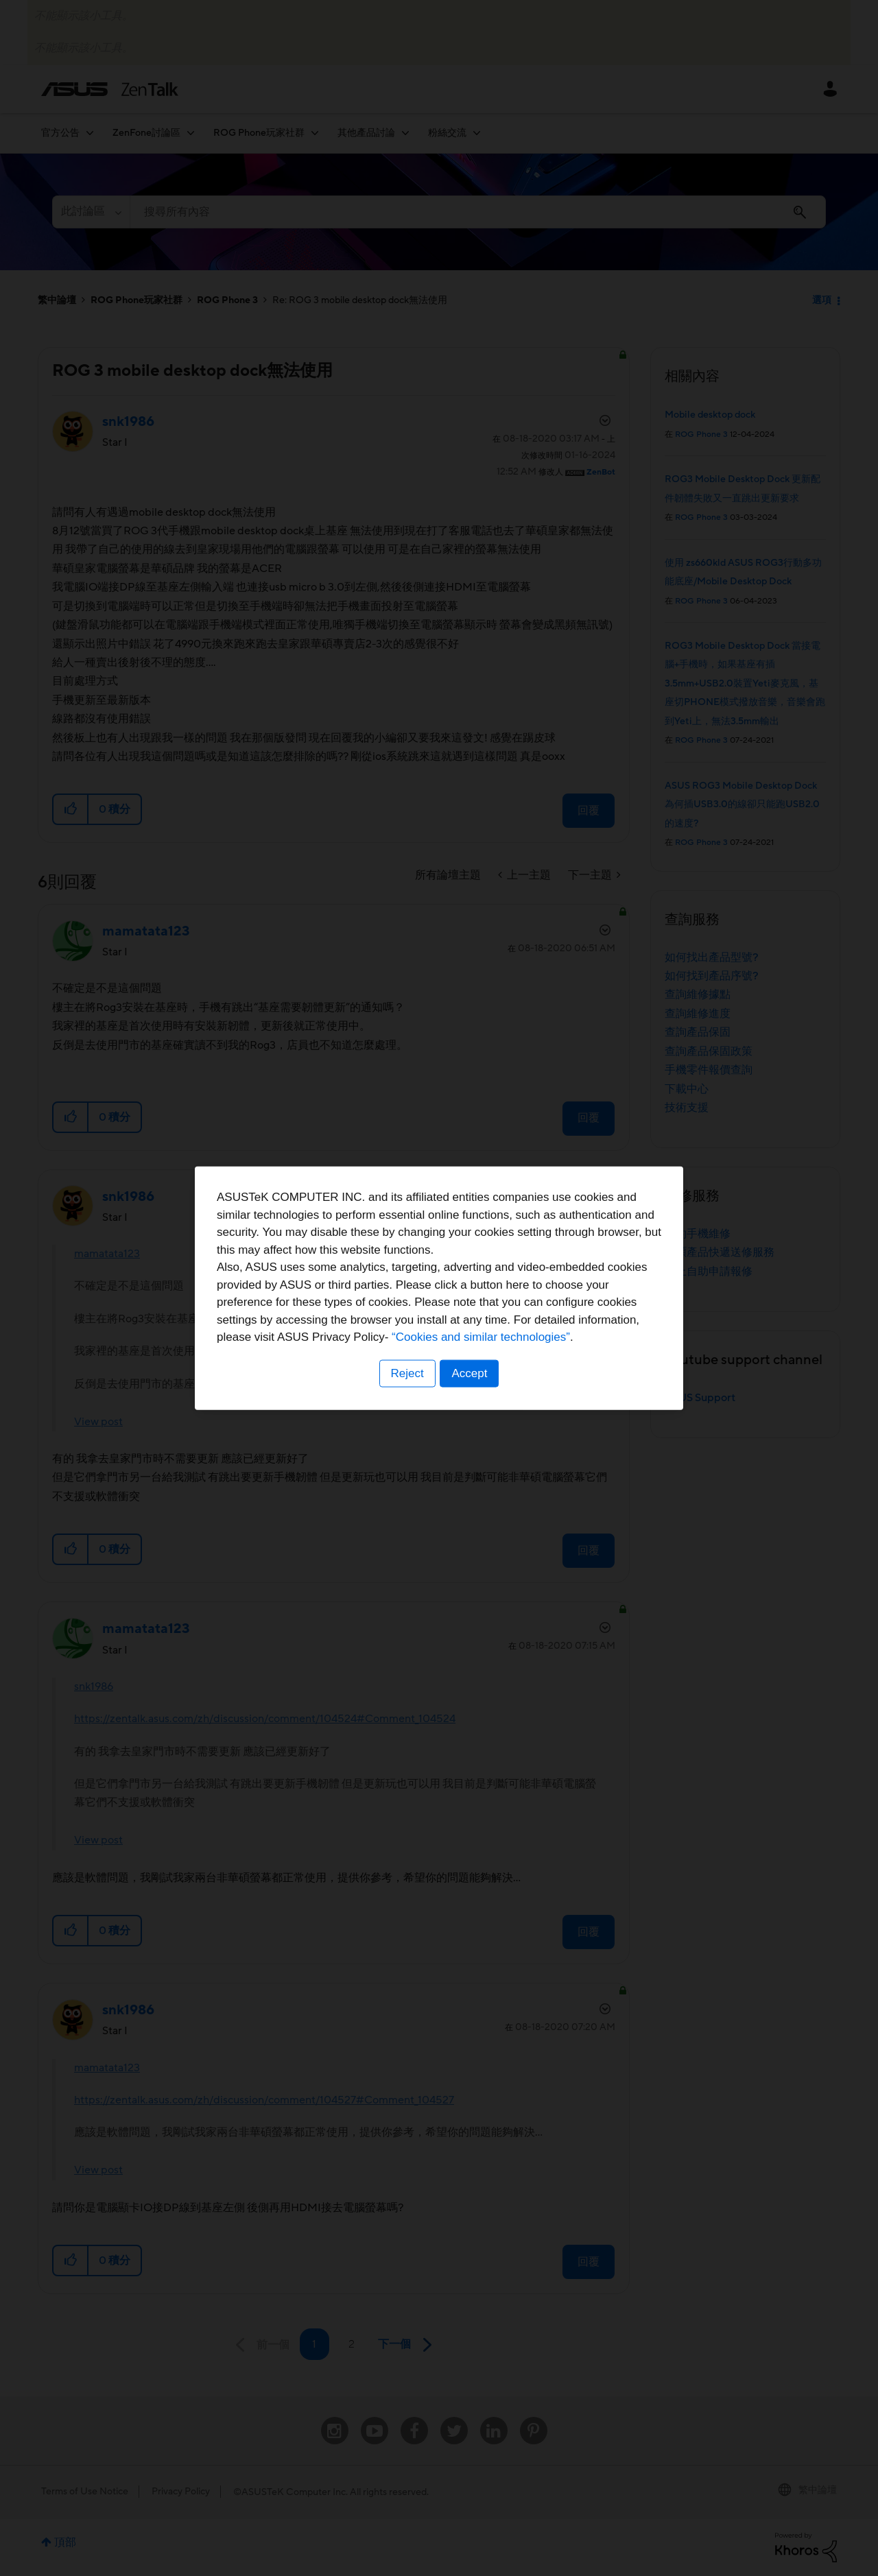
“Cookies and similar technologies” (481, 1337)
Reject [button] (406, 1373)
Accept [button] (470, 1373)
